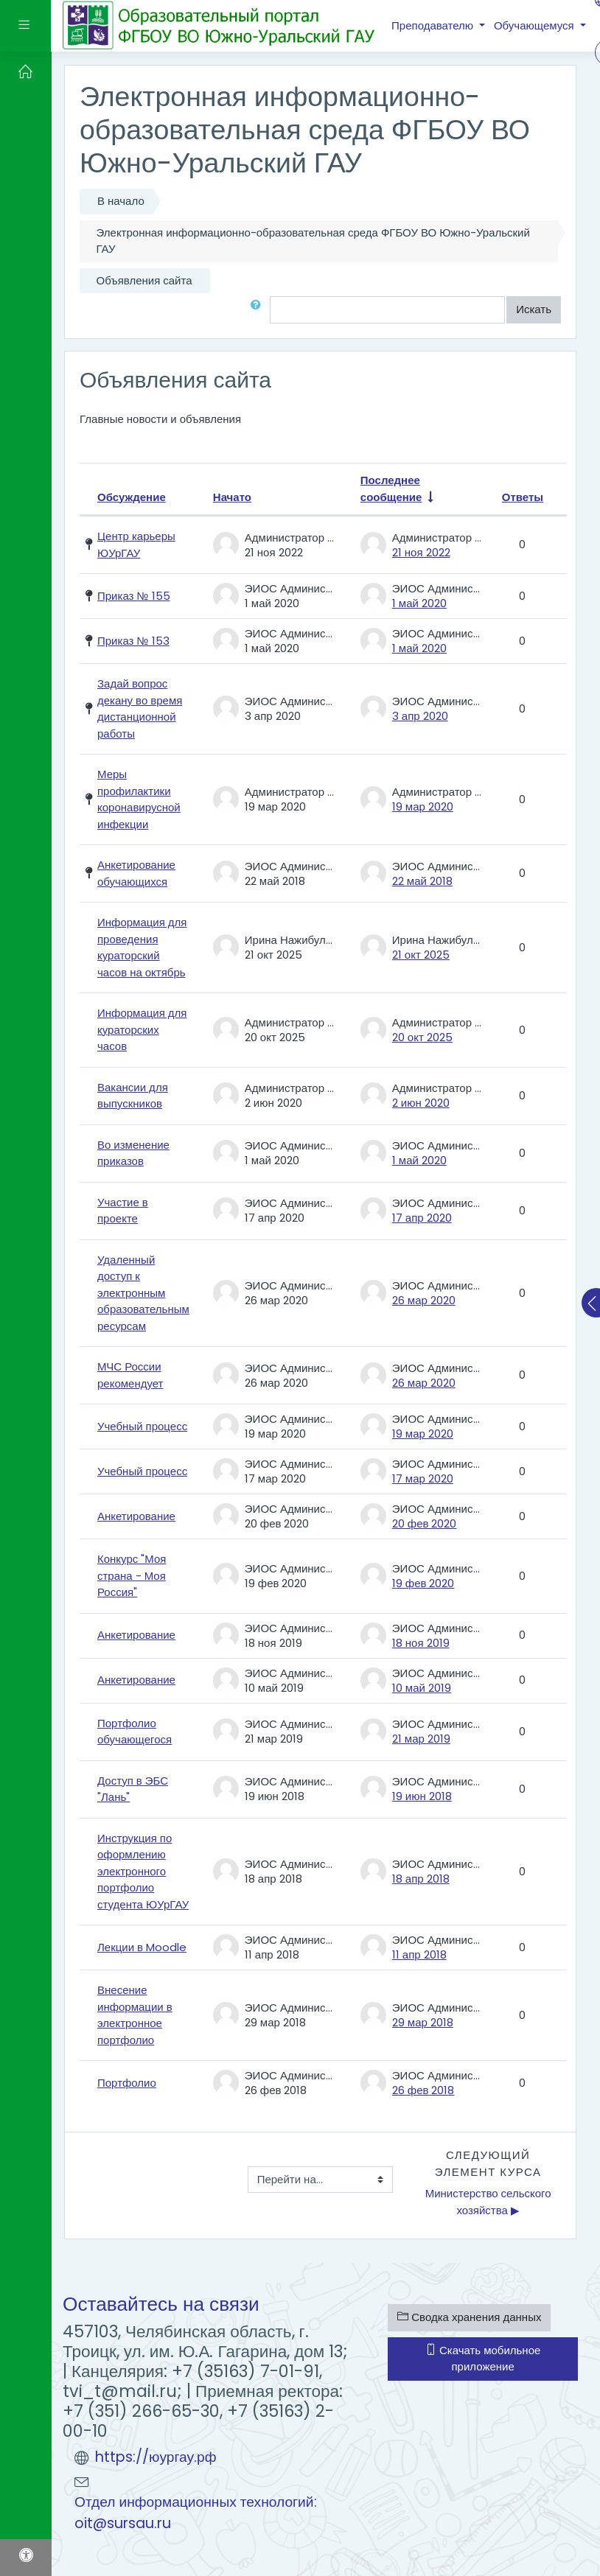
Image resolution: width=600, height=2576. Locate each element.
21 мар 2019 (421, 1738)
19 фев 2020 (423, 1583)
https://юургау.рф (156, 2457)
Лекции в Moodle (141, 1947)
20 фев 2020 (424, 1523)
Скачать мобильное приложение (482, 2358)
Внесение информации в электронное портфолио (134, 2015)
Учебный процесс (142, 1426)
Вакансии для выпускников (132, 1095)
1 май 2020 (419, 603)
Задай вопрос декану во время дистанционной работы (139, 708)
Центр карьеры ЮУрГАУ (136, 544)
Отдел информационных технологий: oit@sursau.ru (195, 2512)
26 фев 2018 (423, 2090)
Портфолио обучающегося (134, 1731)
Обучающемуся (535, 25)
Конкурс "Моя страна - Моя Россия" (131, 1575)
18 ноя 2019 (421, 1643)
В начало (120, 201)
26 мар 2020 (424, 1300)
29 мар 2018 (422, 2022)
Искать (533, 309)
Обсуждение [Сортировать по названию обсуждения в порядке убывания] (131, 497)
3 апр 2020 (420, 716)
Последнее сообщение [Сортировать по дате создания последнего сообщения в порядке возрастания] (391, 488)
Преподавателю (433, 25)
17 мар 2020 (422, 1478)
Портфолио (126, 2082)
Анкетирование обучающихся (136, 873)
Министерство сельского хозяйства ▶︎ (489, 2201)
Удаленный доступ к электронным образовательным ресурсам (143, 1293)
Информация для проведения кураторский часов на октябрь (141, 947)
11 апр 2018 (419, 1954)
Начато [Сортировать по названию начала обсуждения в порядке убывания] (232, 497)
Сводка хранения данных (469, 2317)
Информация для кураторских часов (141, 1029)
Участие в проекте (122, 1210)
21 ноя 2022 (421, 552)
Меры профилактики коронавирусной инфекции (139, 799)
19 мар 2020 (422, 806)
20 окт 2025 (422, 1037)
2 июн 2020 (421, 1102)
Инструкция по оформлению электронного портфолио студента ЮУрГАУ (143, 1871)
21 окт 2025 (421, 954)
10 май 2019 (421, 1687)
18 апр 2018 (421, 1878)
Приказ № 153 (133, 640)
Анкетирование (136, 1516)
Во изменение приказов (133, 1153)
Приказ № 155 (133, 595)
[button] (258, 309)
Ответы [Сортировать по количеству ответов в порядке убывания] (522, 497)
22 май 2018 (422, 881)
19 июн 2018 (422, 1796)
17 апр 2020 (422, 1217)
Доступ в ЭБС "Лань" (132, 1789)
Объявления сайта (144, 280)
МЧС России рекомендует (130, 1375)
